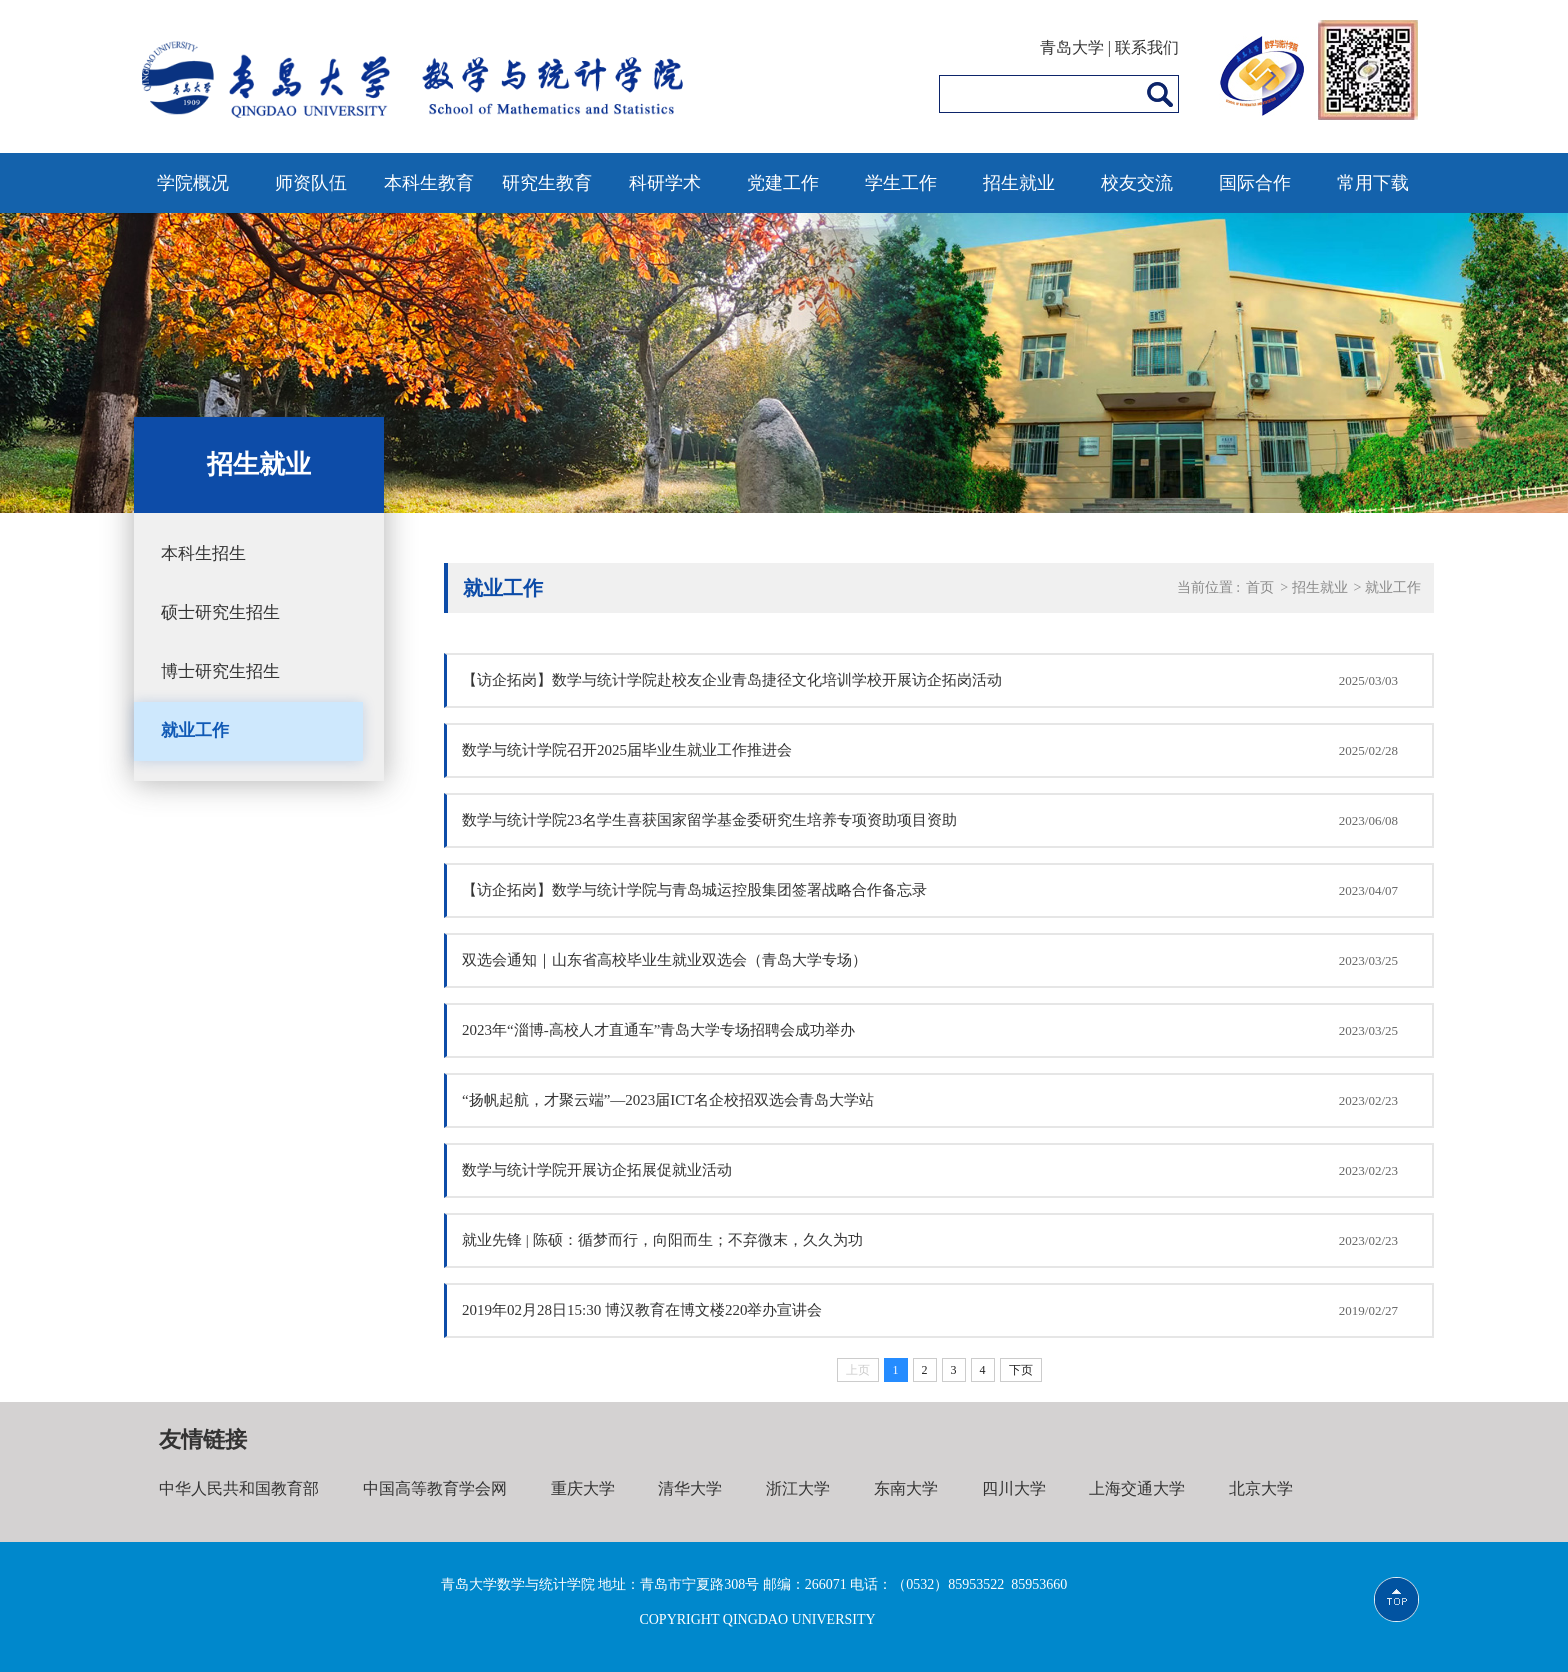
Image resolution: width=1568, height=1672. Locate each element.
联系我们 (1147, 47)
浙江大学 (798, 1488)
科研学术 (665, 183)
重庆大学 (583, 1488)
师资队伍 (311, 183)
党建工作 (783, 183)
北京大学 (1261, 1488)
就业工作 (195, 730)
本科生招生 (203, 553)
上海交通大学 (1137, 1488)
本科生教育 (429, 183)
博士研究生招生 (220, 671)
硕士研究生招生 (220, 612)
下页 (1021, 1370)
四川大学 (1014, 1488)
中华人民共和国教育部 (239, 1488)
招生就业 (1019, 183)
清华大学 (690, 1488)
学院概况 (193, 183)
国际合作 (1255, 183)
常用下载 (1373, 183)
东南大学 (906, 1488)
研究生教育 (547, 183)
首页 (1260, 587)
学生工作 (901, 183)
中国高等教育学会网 (435, 1488)
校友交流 (1137, 183)
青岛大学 (1072, 47)
